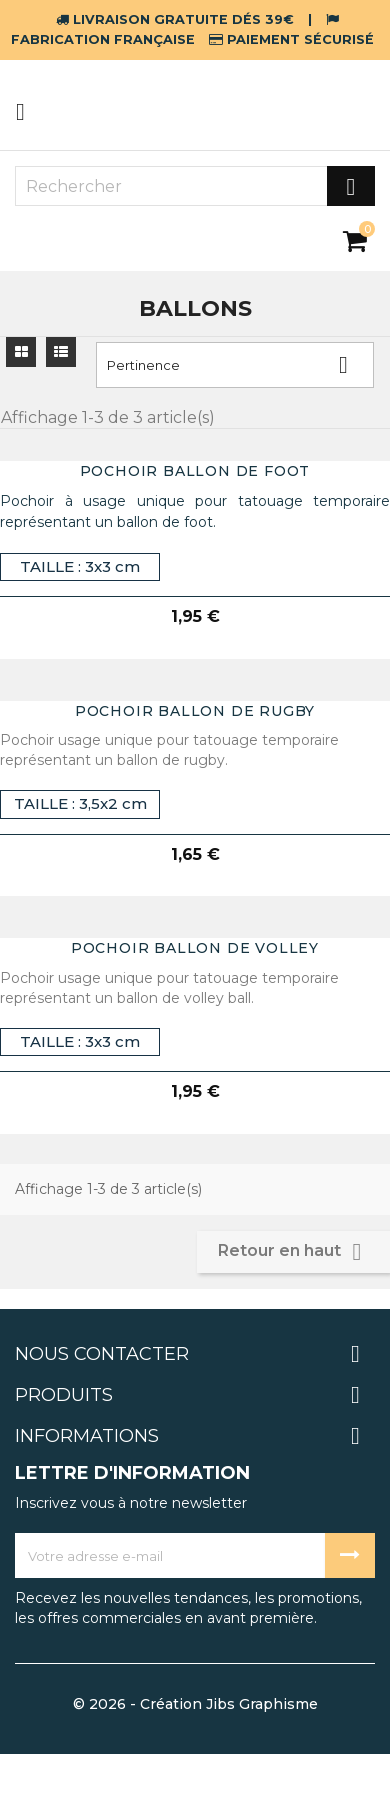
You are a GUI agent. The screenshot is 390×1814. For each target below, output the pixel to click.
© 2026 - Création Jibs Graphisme (195, 1704)
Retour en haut (293, 1252)
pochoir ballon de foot (195, 471)
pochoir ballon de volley (195, 948)
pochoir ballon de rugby (195, 711)
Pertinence (235, 365)
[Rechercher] (195, 186)
